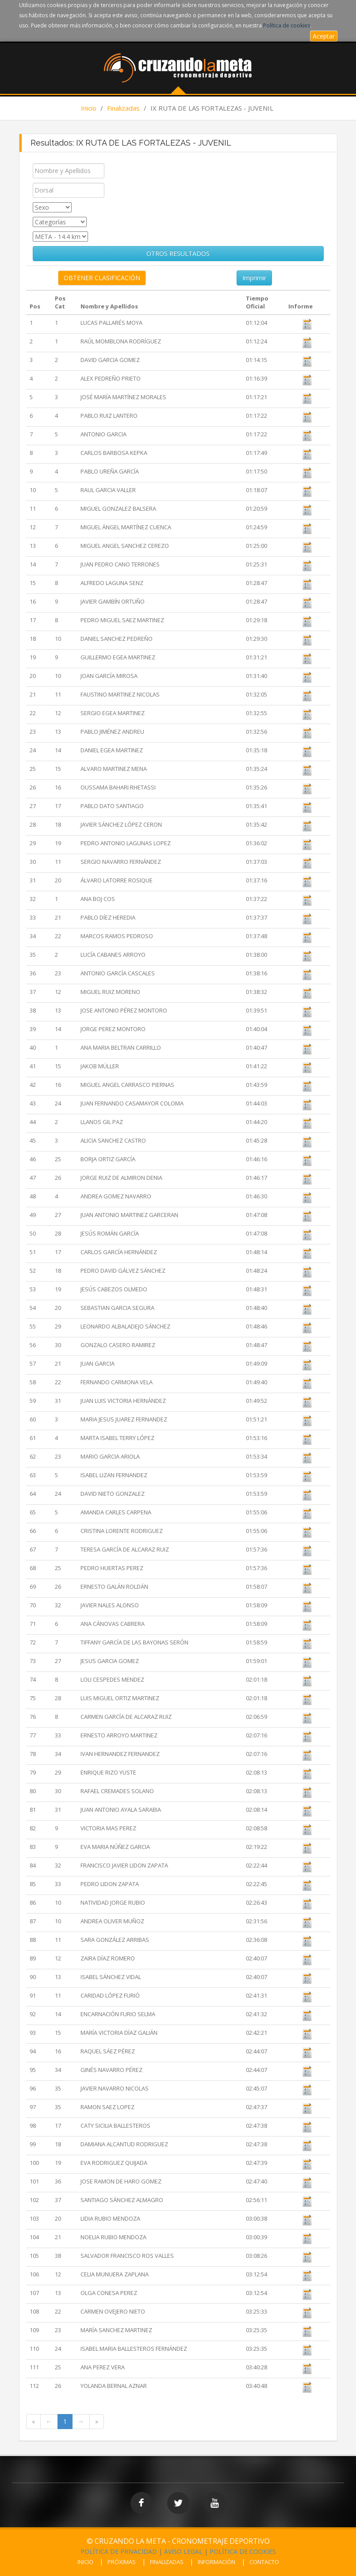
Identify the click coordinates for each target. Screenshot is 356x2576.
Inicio (88, 108)
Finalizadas (123, 108)
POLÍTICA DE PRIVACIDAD (118, 2551)
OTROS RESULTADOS (178, 253)
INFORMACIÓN (216, 2562)
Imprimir (254, 277)
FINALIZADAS (167, 2562)
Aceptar (324, 36)
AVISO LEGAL (183, 2551)
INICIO (85, 2562)
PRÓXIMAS (121, 2562)
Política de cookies (286, 25)
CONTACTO (264, 2562)
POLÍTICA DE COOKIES (243, 2551)
